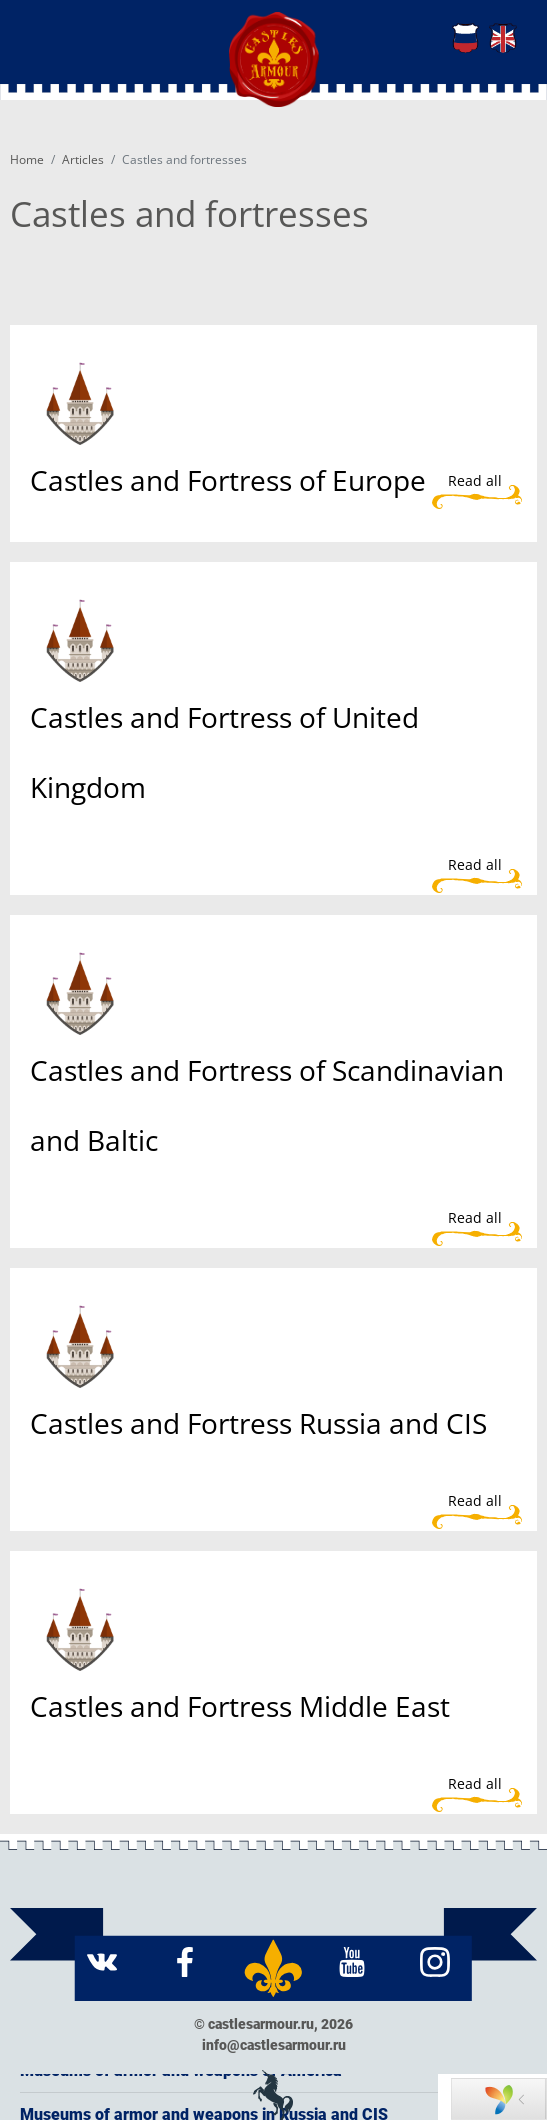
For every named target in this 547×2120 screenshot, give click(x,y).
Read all (475, 480)
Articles (83, 159)
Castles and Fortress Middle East (240, 1706)
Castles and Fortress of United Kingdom (224, 752)
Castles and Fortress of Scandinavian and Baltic (267, 1105)
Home (27, 159)
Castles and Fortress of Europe (228, 480)
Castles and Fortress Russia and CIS (258, 1423)
